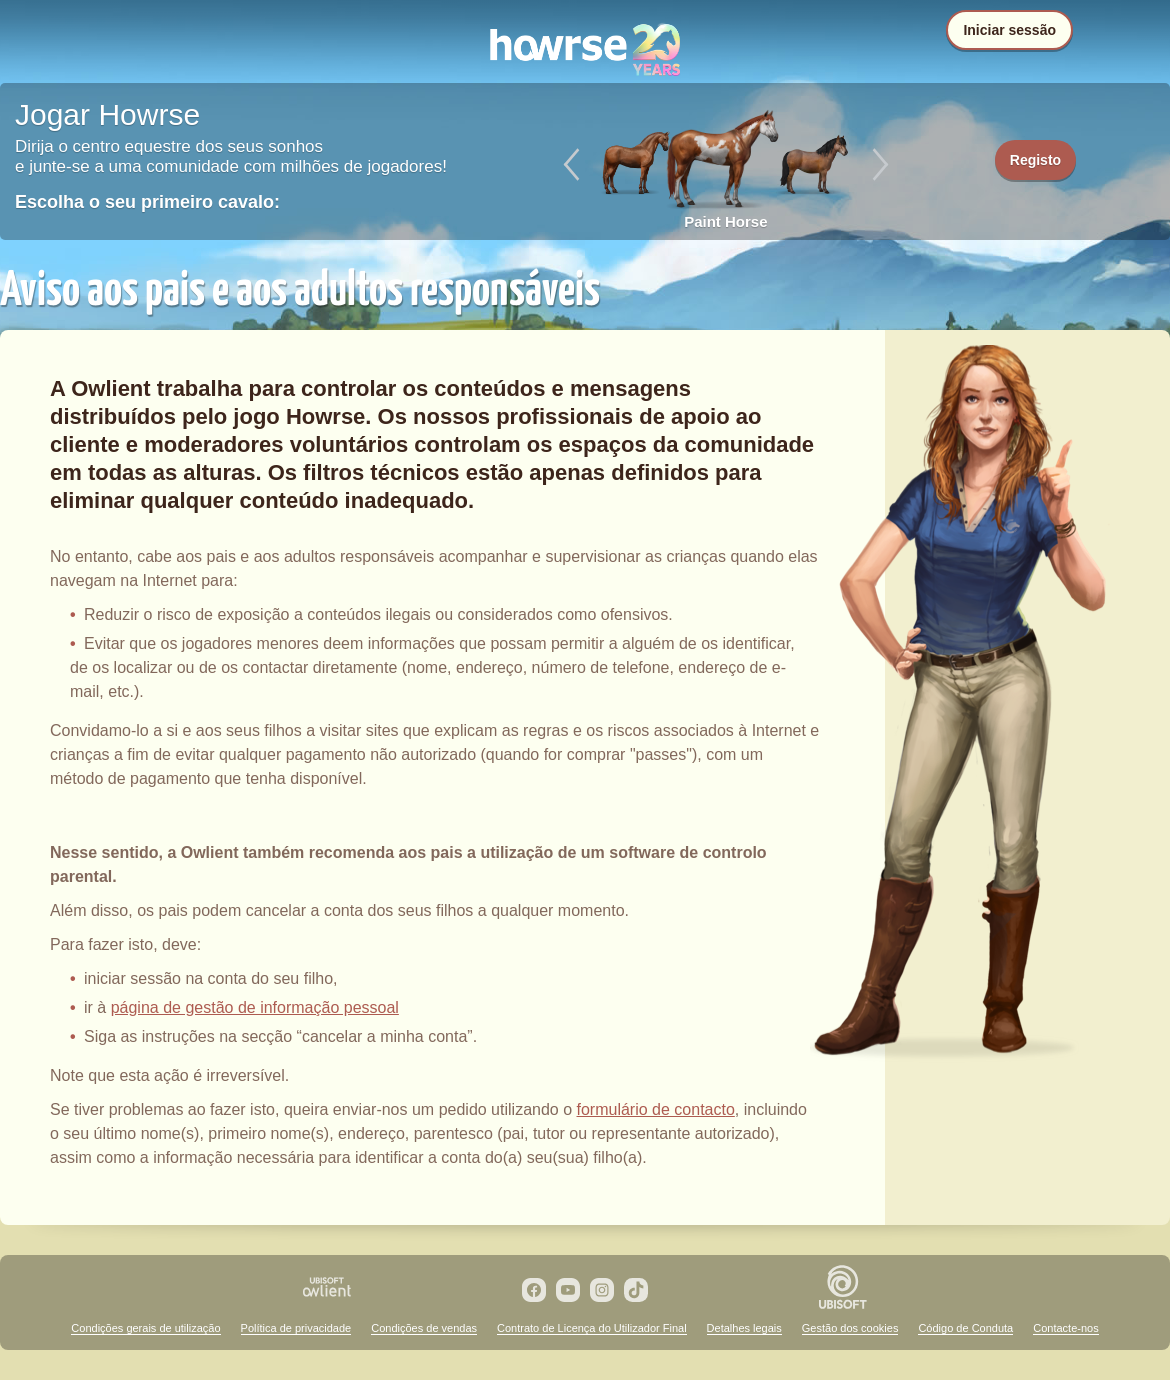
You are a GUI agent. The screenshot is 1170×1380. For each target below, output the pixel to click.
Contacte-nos (1065, 1328)
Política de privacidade (296, 1328)
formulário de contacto (656, 1109)
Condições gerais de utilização (145, 1328)
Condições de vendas (424, 1328)
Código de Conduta (965, 1328)
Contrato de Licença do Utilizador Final (592, 1328)
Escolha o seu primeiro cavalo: (147, 202)
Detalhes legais (744, 1328)
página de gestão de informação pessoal (255, 1007)
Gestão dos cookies (850, 1328)
